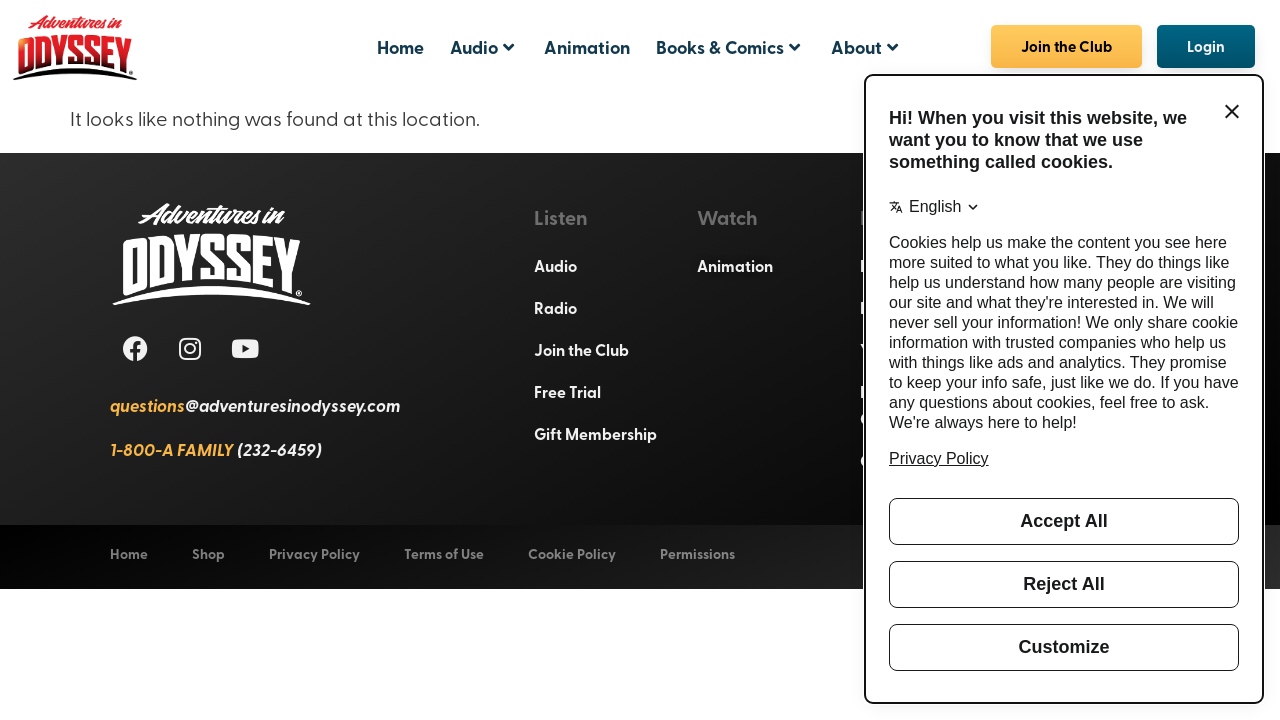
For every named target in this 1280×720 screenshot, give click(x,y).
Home (400, 47)
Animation (587, 47)
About (864, 47)
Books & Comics (728, 47)
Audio (482, 47)
